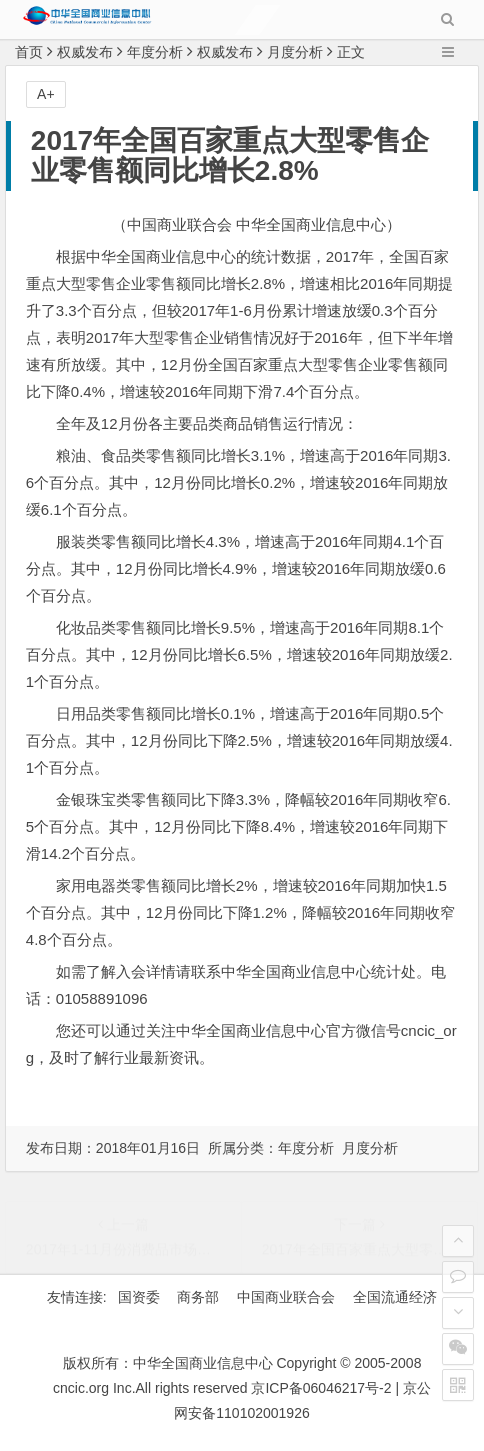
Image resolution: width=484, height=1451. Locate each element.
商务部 (198, 1297)
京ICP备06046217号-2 (321, 1388)
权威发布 (85, 52)
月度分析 (295, 52)
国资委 (139, 1297)
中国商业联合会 (286, 1297)
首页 (29, 52)
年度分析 (155, 52)
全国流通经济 (395, 1297)
